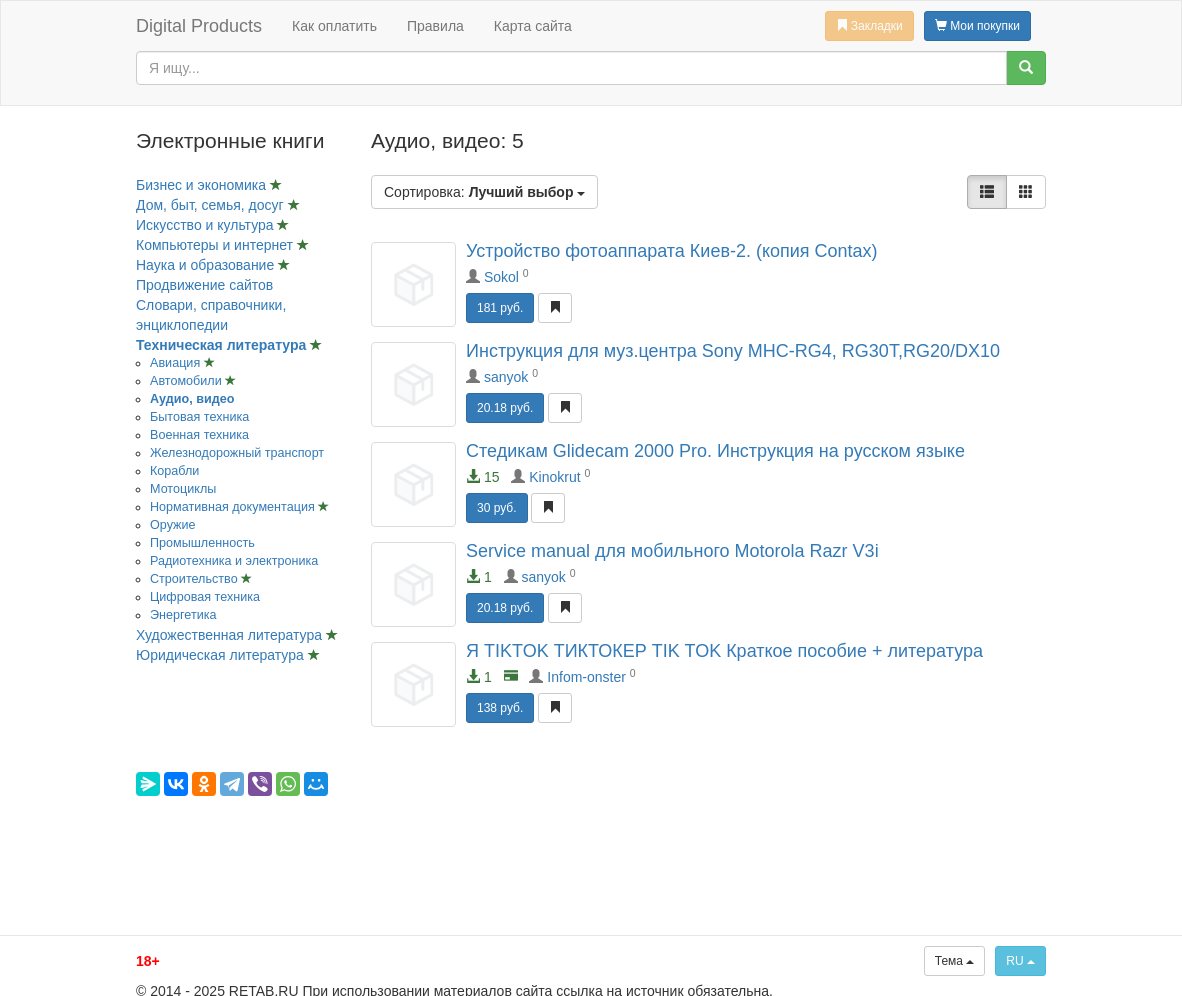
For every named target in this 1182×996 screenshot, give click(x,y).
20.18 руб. (505, 408)
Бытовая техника (199, 417)
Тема (955, 961)
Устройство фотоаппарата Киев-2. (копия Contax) (672, 251)
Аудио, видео (192, 399)
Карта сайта (533, 26)
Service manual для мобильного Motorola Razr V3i (672, 551)
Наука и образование (207, 265)
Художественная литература (231, 635)
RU (1020, 961)
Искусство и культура (206, 225)
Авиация (177, 363)
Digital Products (199, 26)
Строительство (195, 579)
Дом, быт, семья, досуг (212, 205)
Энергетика (183, 615)
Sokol (501, 277)
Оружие (173, 525)
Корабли (174, 471)
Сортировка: (484, 192)
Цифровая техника (205, 597)
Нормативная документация (234, 507)
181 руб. (500, 308)
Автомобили (187, 381)
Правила (435, 26)
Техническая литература (223, 345)
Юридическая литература (222, 655)
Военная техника (199, 435)
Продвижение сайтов (204, 285)
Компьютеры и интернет (216, 245)
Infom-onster (586, 677)
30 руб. (497, 508)
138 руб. (500, 708)
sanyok (506, 377)
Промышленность (202, 543)
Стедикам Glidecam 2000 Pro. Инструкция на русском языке (715, 451)
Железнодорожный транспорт (237, 453)
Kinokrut (554, 477)
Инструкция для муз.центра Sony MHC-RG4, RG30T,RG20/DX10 (733, 351)
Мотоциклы (183, 489)
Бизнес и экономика (203, 185)
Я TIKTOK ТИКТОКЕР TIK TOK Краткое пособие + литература (724, 651)
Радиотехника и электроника (234, 561)
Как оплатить (334, 26)
